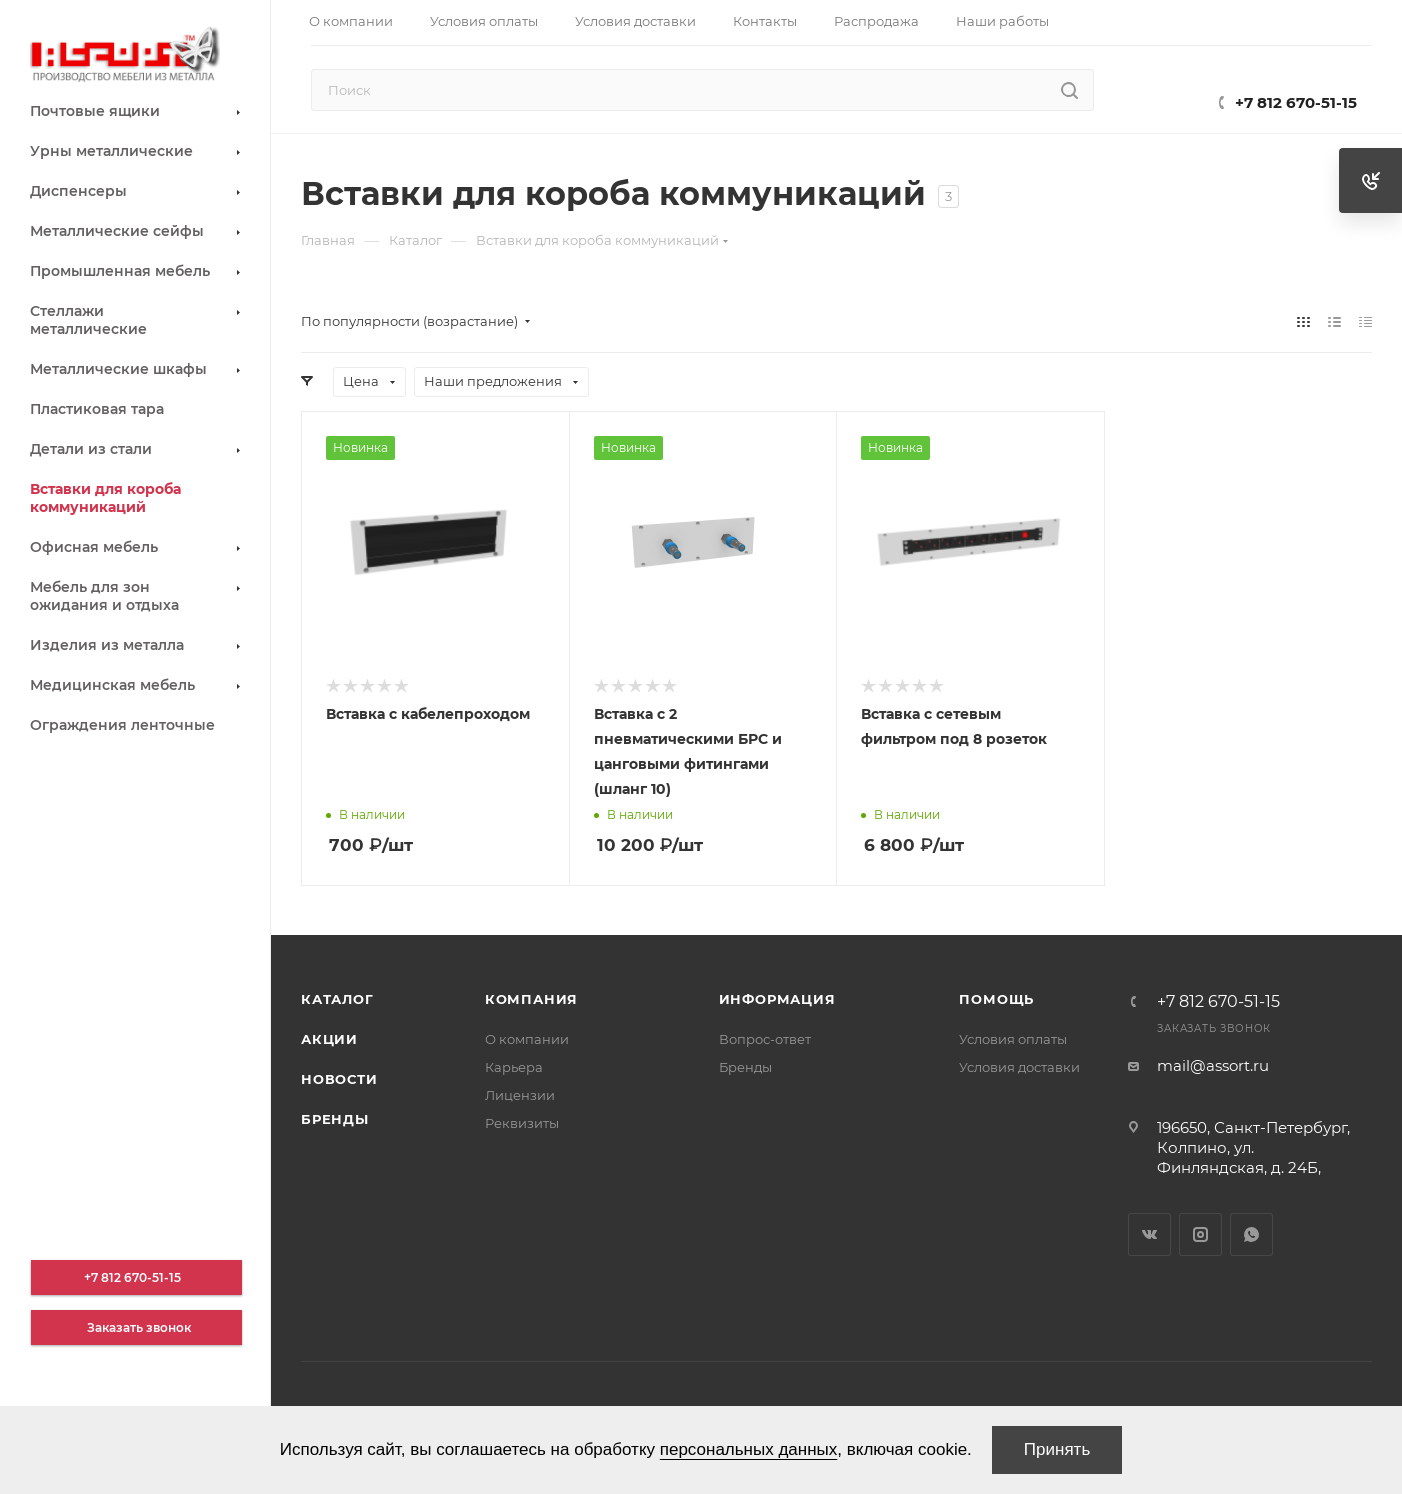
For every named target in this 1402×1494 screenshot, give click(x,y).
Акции (329, 1039)
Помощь (996, 999)
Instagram (1200, 1234)
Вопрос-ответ (765, 1039)
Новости (339, 1079)
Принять (1057, 1449)
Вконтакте (1149, 1234)
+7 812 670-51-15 (1296, 102)
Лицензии (520, 1095)
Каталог (337, 999)
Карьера (514, 1067)
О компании (527, 1039)
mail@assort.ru (1213, 1065)
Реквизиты (522, 1123)
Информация (777, 999)
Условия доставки (1019, 1067)
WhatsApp (1251, 1234)
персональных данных (749, 1449)
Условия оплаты (1013, 1039)
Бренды (335, 1119)
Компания (531, 999)
